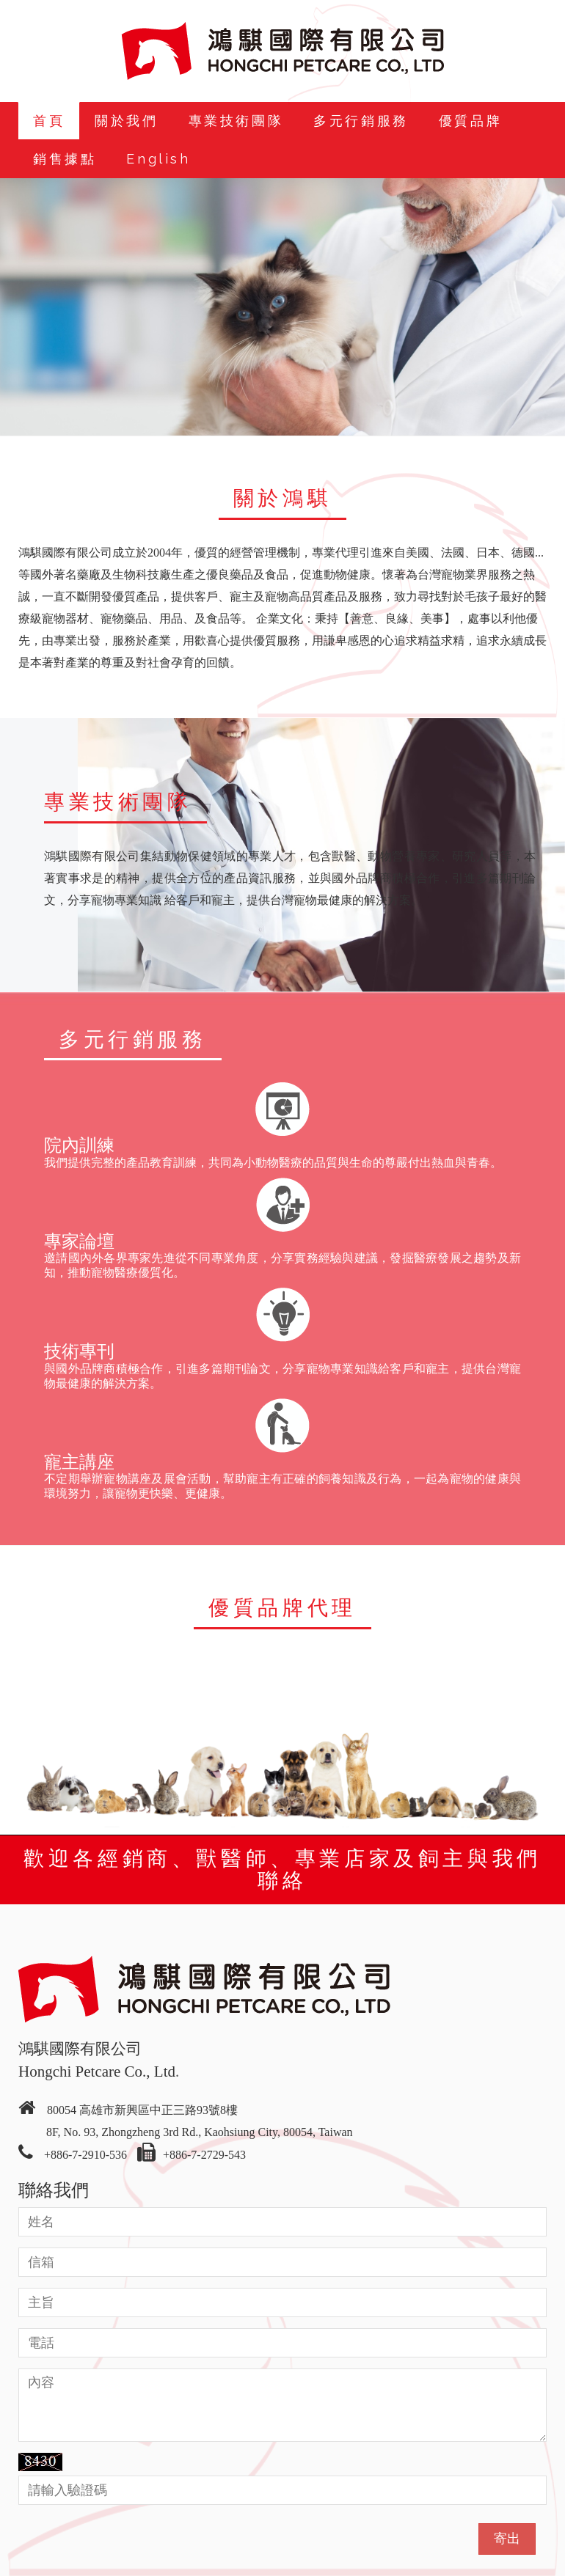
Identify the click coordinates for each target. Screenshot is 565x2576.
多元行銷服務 (361, 120)
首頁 (49, 120)
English (158, 158)
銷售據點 (64, 158)
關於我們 (126, 120)
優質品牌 (470, 120)
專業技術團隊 (236, 120)
